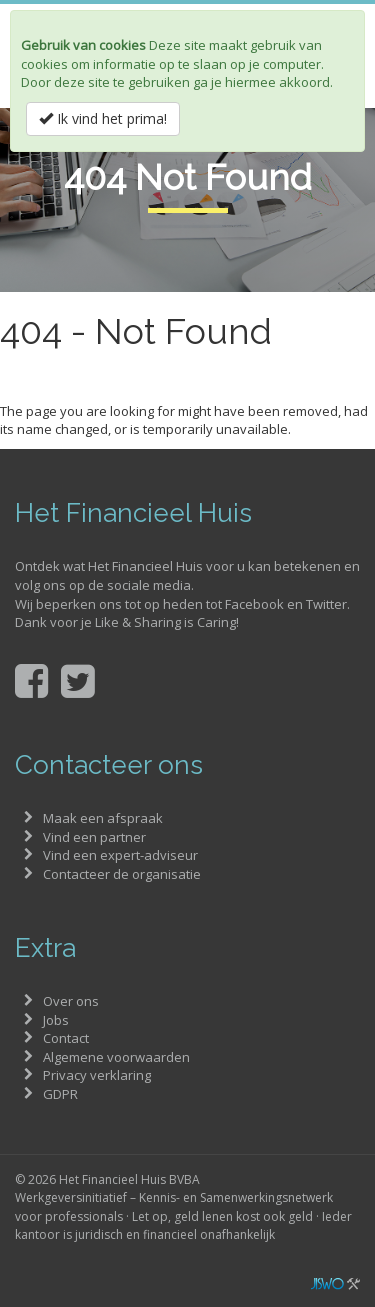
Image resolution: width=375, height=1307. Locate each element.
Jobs (56, 1020)
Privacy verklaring (97, 1075)
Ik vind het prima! (103, 118)
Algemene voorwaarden (116, 1057)
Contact (66, 1038)
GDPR (60, 1094)
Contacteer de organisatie (122, 874)
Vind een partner (94, 837)
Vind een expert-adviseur (120, 855)
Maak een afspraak (103, 818)
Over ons (71, 1001)
